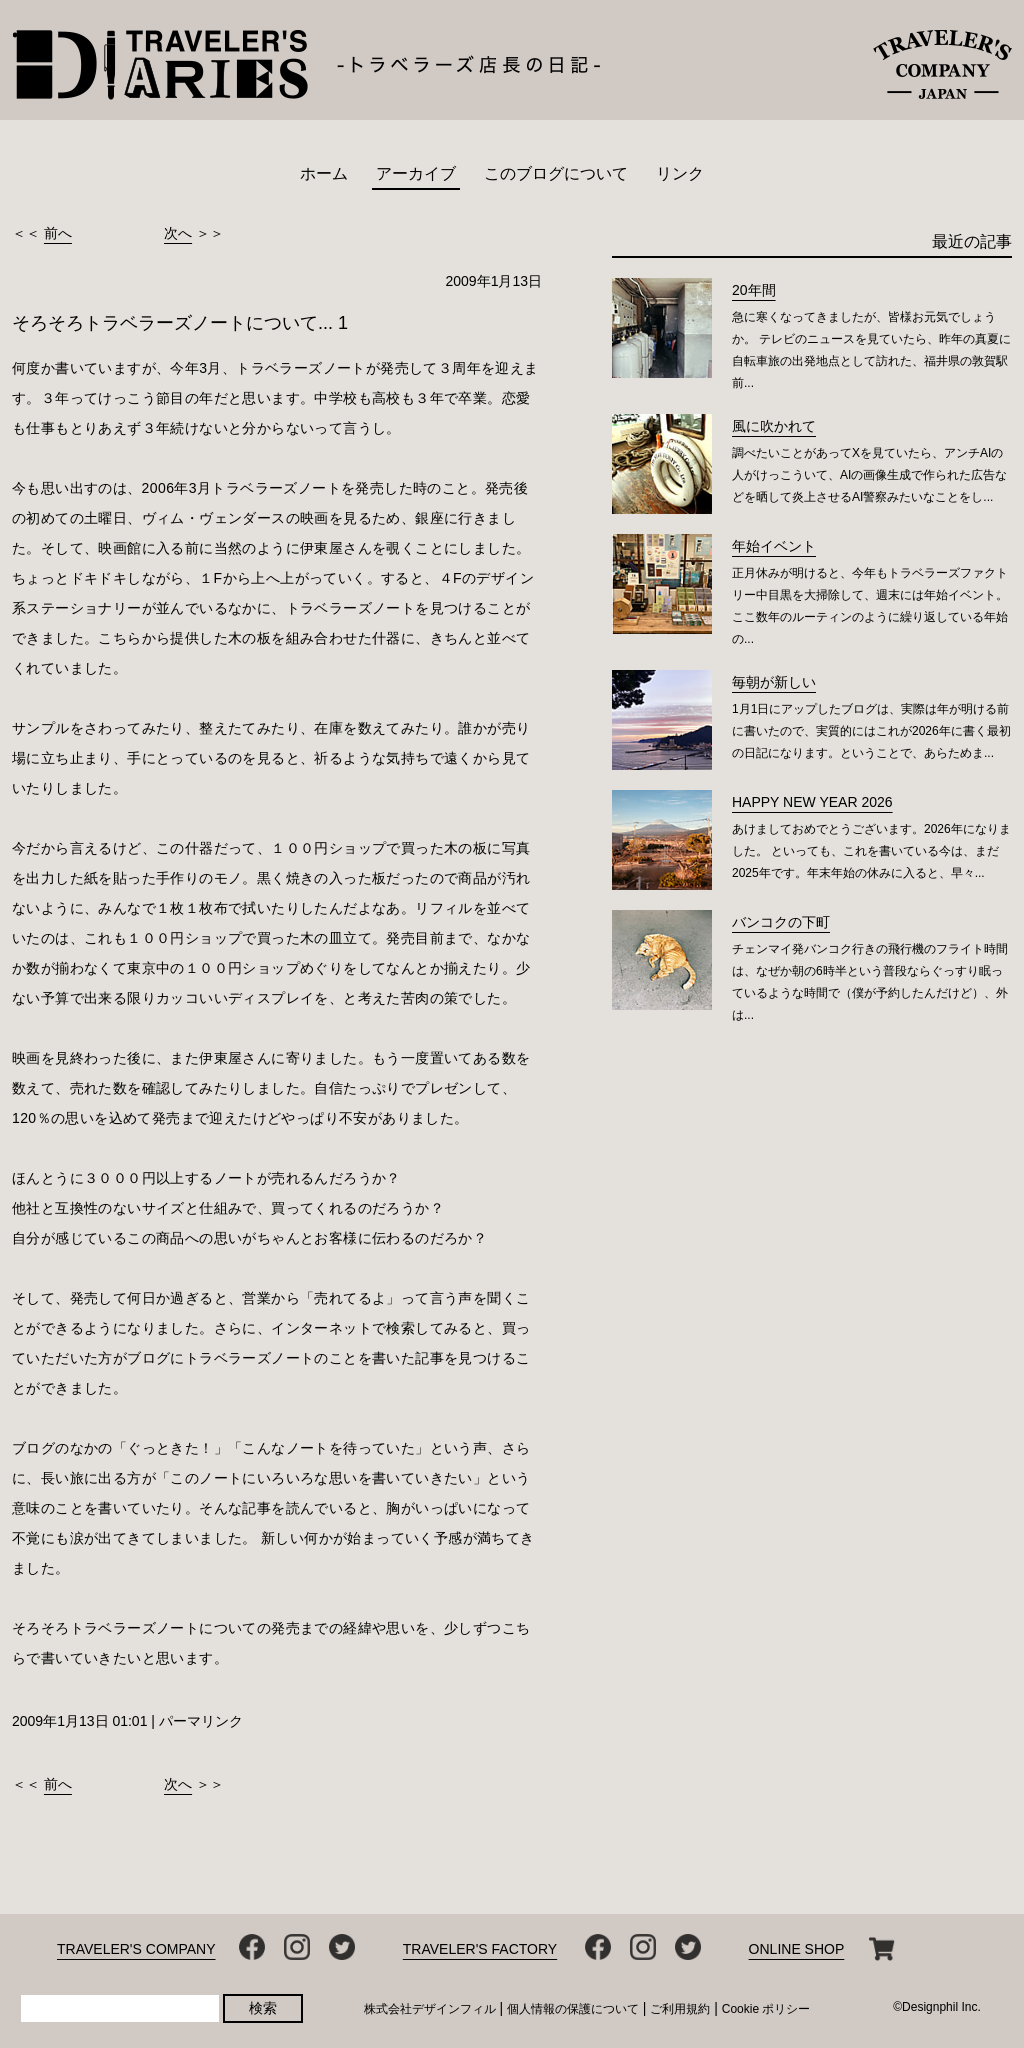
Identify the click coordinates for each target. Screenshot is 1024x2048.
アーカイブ (416, 173)
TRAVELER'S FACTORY (480, 1949)
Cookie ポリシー (766, 2009)
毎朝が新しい (774, 682)
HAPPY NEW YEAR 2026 (812, 802)
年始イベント (774, 546)
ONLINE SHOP (797, 1949)
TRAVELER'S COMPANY (136, 1949)
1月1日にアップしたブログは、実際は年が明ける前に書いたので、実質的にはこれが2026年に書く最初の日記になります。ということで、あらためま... (871, 731)
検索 (263, 2008)
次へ (178, 233)
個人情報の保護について (573, 2009)
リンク (680, 173)
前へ (58, 233)
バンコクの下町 (781, 922)
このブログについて (556, 173)
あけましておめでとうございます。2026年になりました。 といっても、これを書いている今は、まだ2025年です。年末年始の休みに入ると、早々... (871, 851)
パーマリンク (201, 1721)
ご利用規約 (680, 2009)
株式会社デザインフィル (430, 2009)
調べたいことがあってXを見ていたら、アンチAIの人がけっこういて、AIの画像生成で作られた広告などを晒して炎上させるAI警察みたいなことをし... (869, 475)
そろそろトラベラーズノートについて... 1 (180, 323)
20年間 (754, 290)
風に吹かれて (774, 426)
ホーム (324, 173)
